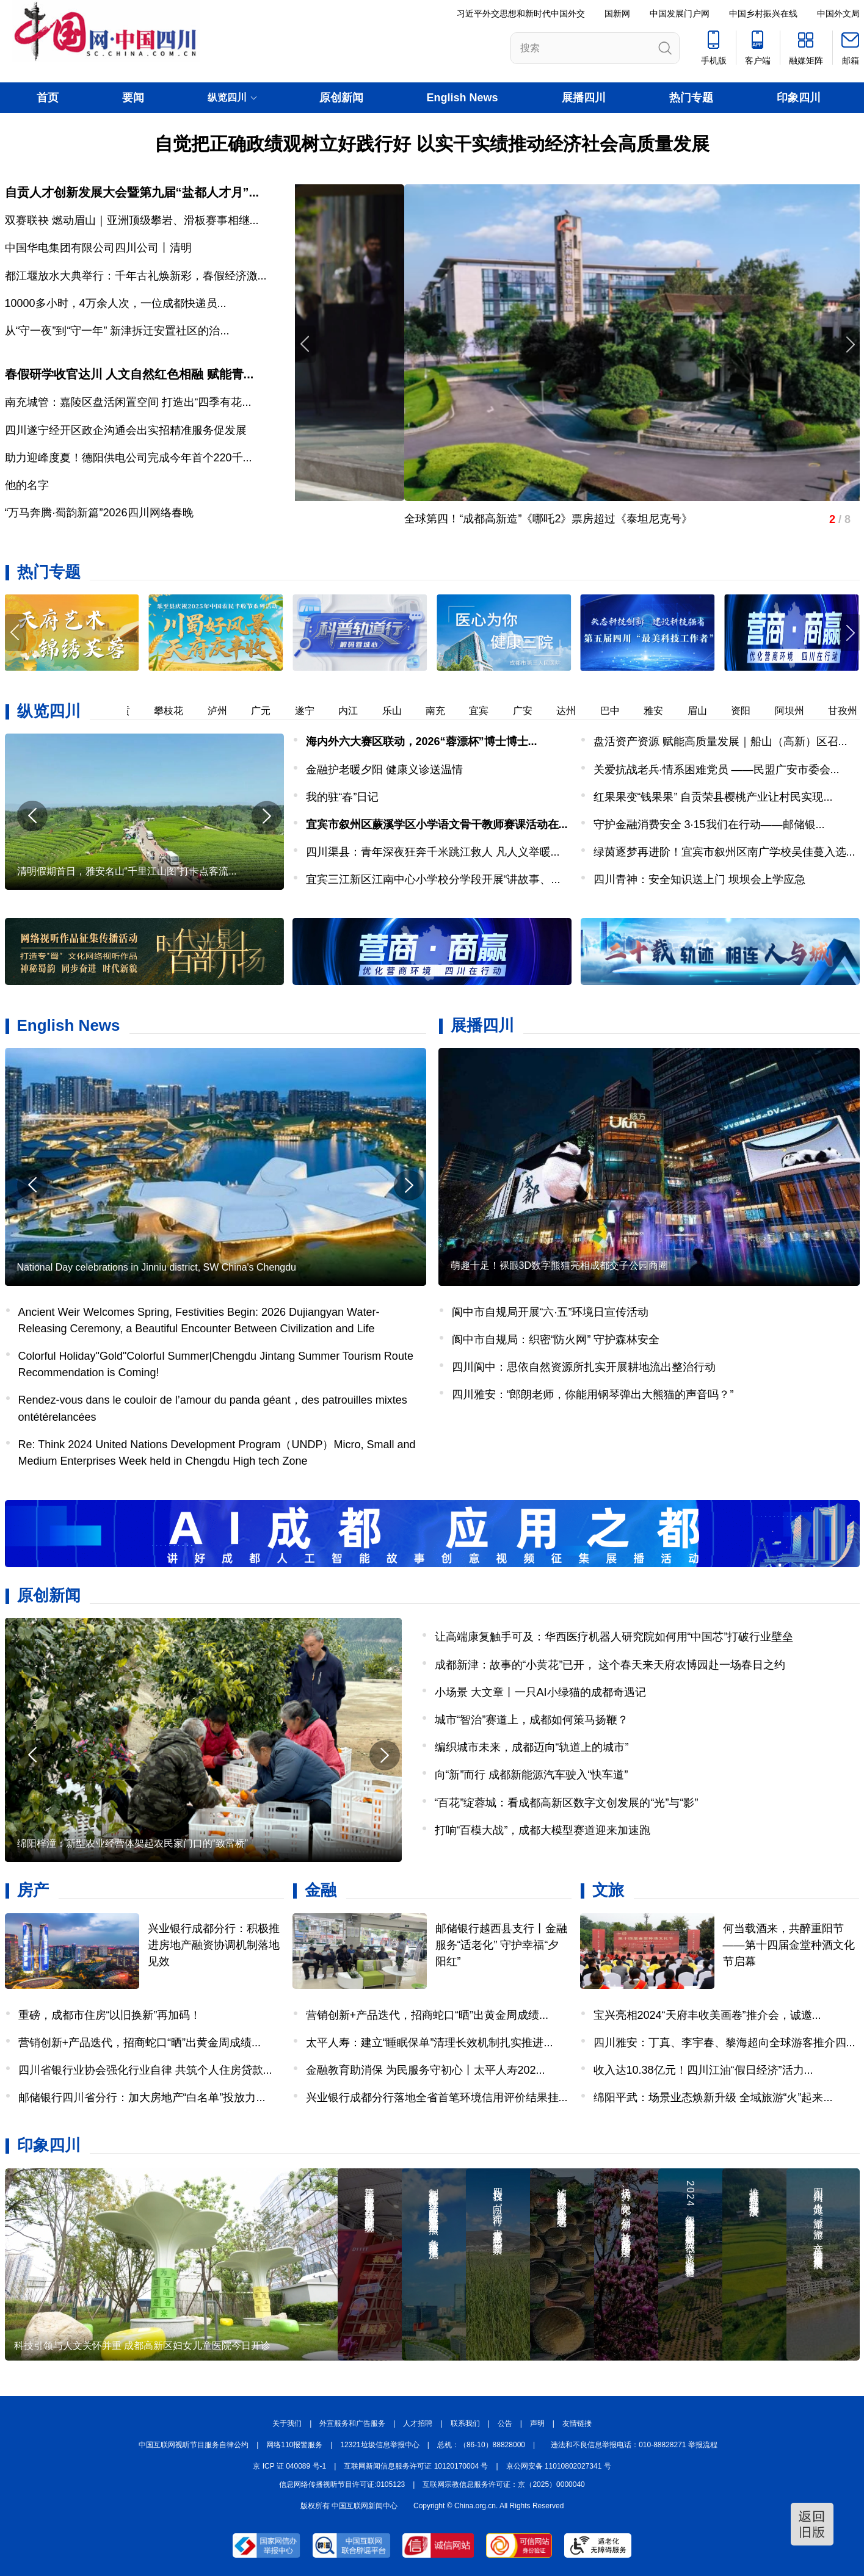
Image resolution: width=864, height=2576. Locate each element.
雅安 (661, 710)
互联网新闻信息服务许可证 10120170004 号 (416, 2466)
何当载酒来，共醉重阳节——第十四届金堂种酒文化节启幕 (789, 1945)
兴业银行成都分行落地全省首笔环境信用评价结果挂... (437, 2097)
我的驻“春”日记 (342, 797)
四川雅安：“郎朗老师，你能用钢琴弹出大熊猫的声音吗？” (593, 1394)
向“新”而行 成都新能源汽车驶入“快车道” (531, 1775)
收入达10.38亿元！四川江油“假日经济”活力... (703, 2070)
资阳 (748, 710)
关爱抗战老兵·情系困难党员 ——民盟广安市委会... (717, 769)
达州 (574, 710)
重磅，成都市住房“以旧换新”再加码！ (109, 2015)
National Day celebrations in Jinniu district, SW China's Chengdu (157, 1267)
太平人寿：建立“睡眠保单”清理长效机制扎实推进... (429, 2043)
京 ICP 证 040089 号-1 (289, 2466)
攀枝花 (176, 710)
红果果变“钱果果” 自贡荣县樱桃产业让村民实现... (713, 797)
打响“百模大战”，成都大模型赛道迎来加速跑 (543, 1830)
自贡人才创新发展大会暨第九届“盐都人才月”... (132, 192)
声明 (537, 2423)
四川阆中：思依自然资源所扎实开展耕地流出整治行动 (584, 1367)
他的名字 (27, 485)
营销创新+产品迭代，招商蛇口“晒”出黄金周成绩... (139, 2043)
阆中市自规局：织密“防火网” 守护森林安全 (556, 1339)
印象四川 (799, 98)
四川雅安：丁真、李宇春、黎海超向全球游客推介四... (724, 2043)
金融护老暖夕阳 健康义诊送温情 (384, 769)
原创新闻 (341, 98)
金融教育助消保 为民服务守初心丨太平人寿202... (425, 2070)
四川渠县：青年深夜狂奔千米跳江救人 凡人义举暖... (433, 852)
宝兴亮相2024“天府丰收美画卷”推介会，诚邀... (707, 2015)
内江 (356, 710)
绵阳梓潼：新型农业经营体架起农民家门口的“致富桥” (133, 1843)
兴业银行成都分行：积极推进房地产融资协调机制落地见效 (214, 1945)
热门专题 (691, 98)
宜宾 (486, 710)
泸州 (225, 710)
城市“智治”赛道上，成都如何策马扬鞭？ (532, 1720)
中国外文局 (838, 13)
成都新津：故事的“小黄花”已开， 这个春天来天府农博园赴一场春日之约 (610, 1665)
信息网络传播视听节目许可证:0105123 (342, 2484)
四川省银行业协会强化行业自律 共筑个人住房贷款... (145, 2070)
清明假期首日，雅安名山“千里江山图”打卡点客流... (127, 871)
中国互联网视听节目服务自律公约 (194, 2445)
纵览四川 (49, 711)
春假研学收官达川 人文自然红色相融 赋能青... (129, 374)
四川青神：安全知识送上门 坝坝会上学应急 (699, 879)
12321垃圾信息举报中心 (379, 2445)
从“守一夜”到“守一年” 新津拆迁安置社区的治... (117, 331)
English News (462, 98)
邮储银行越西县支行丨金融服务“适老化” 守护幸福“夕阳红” (501, 1945)
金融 (320, 1890)
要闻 (133, 98)
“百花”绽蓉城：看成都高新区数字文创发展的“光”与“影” (567, 1803)
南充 (443, 710)
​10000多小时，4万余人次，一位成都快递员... (116, 303)
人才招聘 (417, 2423)
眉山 (705, 710)
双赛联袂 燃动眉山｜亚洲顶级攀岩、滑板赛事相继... (132, 220)
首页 (48, 98)
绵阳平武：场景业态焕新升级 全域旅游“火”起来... (713, 2097)
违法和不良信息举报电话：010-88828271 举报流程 (634, 2445)
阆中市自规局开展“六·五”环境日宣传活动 (550, 1312)
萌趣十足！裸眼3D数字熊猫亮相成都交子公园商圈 (559, 1265)
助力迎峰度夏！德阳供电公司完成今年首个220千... (128, 458)
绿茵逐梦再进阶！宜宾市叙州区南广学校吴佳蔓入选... (724, 852)
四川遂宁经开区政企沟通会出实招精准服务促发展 (126, 430)
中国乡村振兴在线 (763, 13)
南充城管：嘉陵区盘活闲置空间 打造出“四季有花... (128, 402)
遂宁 (312, 710)
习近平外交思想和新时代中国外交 (521, 13)
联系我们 (465, 2423)
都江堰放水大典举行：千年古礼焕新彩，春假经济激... (136, 276)
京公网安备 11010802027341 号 (558, 2466)
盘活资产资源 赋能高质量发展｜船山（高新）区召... (721, 741)
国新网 (617, 13)
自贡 (128, 710)
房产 (33, 1890)
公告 (505, 2423)
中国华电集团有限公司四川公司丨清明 (98, 248)
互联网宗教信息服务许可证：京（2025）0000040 (503, 2484)
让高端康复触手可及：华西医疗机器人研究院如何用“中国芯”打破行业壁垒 (614, 1637)
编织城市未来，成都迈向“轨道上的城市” (532, 1747)
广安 (530, 710)
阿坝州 (797, 710)
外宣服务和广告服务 (352, 2423)
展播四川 (584, 98)
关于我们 (287, 2423)
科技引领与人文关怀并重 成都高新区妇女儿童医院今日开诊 (142, 2345)
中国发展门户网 (680, 13)
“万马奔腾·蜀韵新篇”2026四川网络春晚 (99, 513)
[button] (849, 632)
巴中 (618, 710)
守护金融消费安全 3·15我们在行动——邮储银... (709, 824)
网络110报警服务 (294, 2445)
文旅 (608, 1890)
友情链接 (577, 2423)
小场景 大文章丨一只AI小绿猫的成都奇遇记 (540, 1692)
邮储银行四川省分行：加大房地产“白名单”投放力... (142, 2097)
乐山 (400, 710)
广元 (268, 710)
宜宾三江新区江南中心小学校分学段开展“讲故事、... (433, 879)
